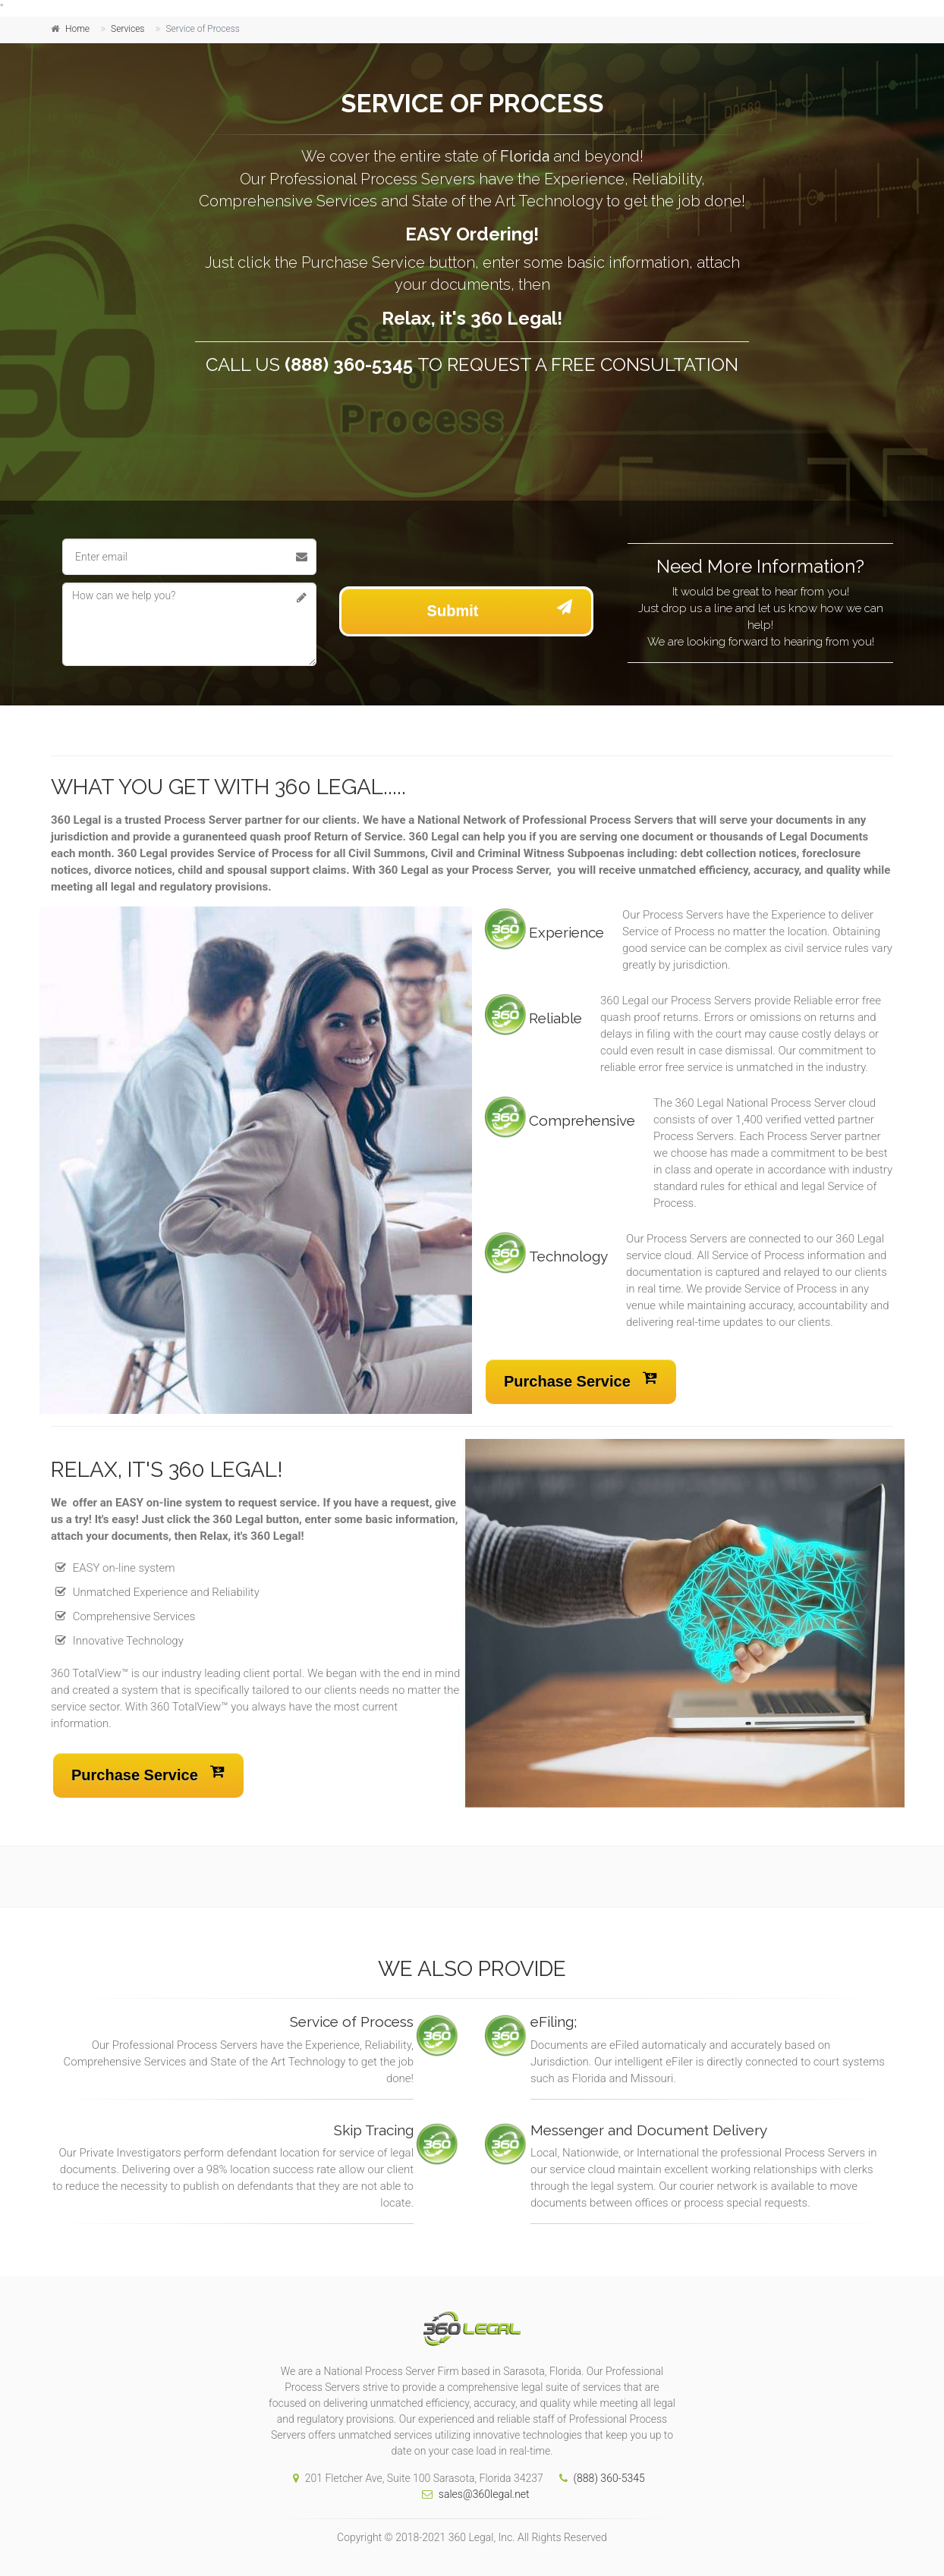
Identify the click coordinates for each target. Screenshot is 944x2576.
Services (127, 29)
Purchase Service (580, 1377)
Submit (499, 607)
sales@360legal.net (471, 2494)
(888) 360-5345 (598, 2478)
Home (77, 29)
